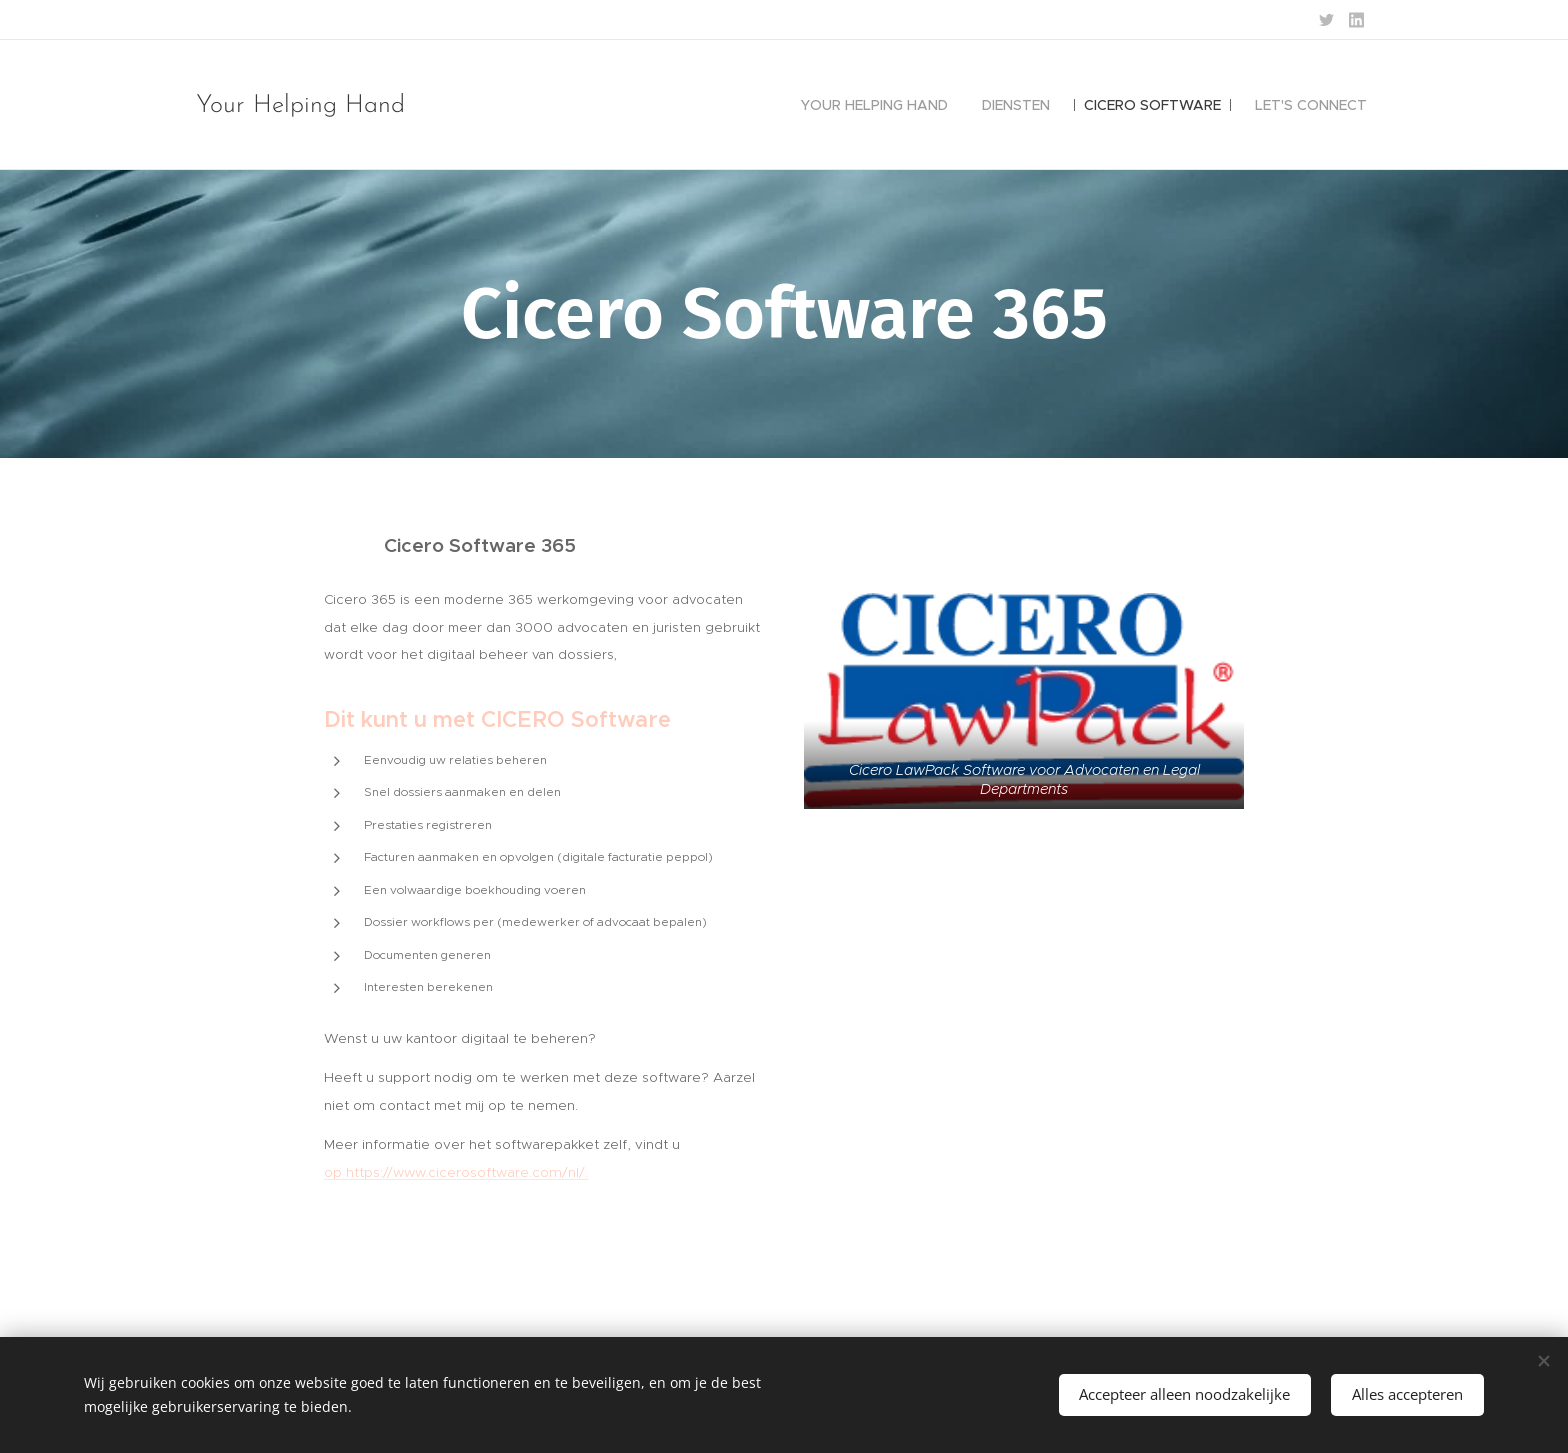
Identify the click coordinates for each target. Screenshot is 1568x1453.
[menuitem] (874, 105)
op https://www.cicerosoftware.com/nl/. (456, 1172)
